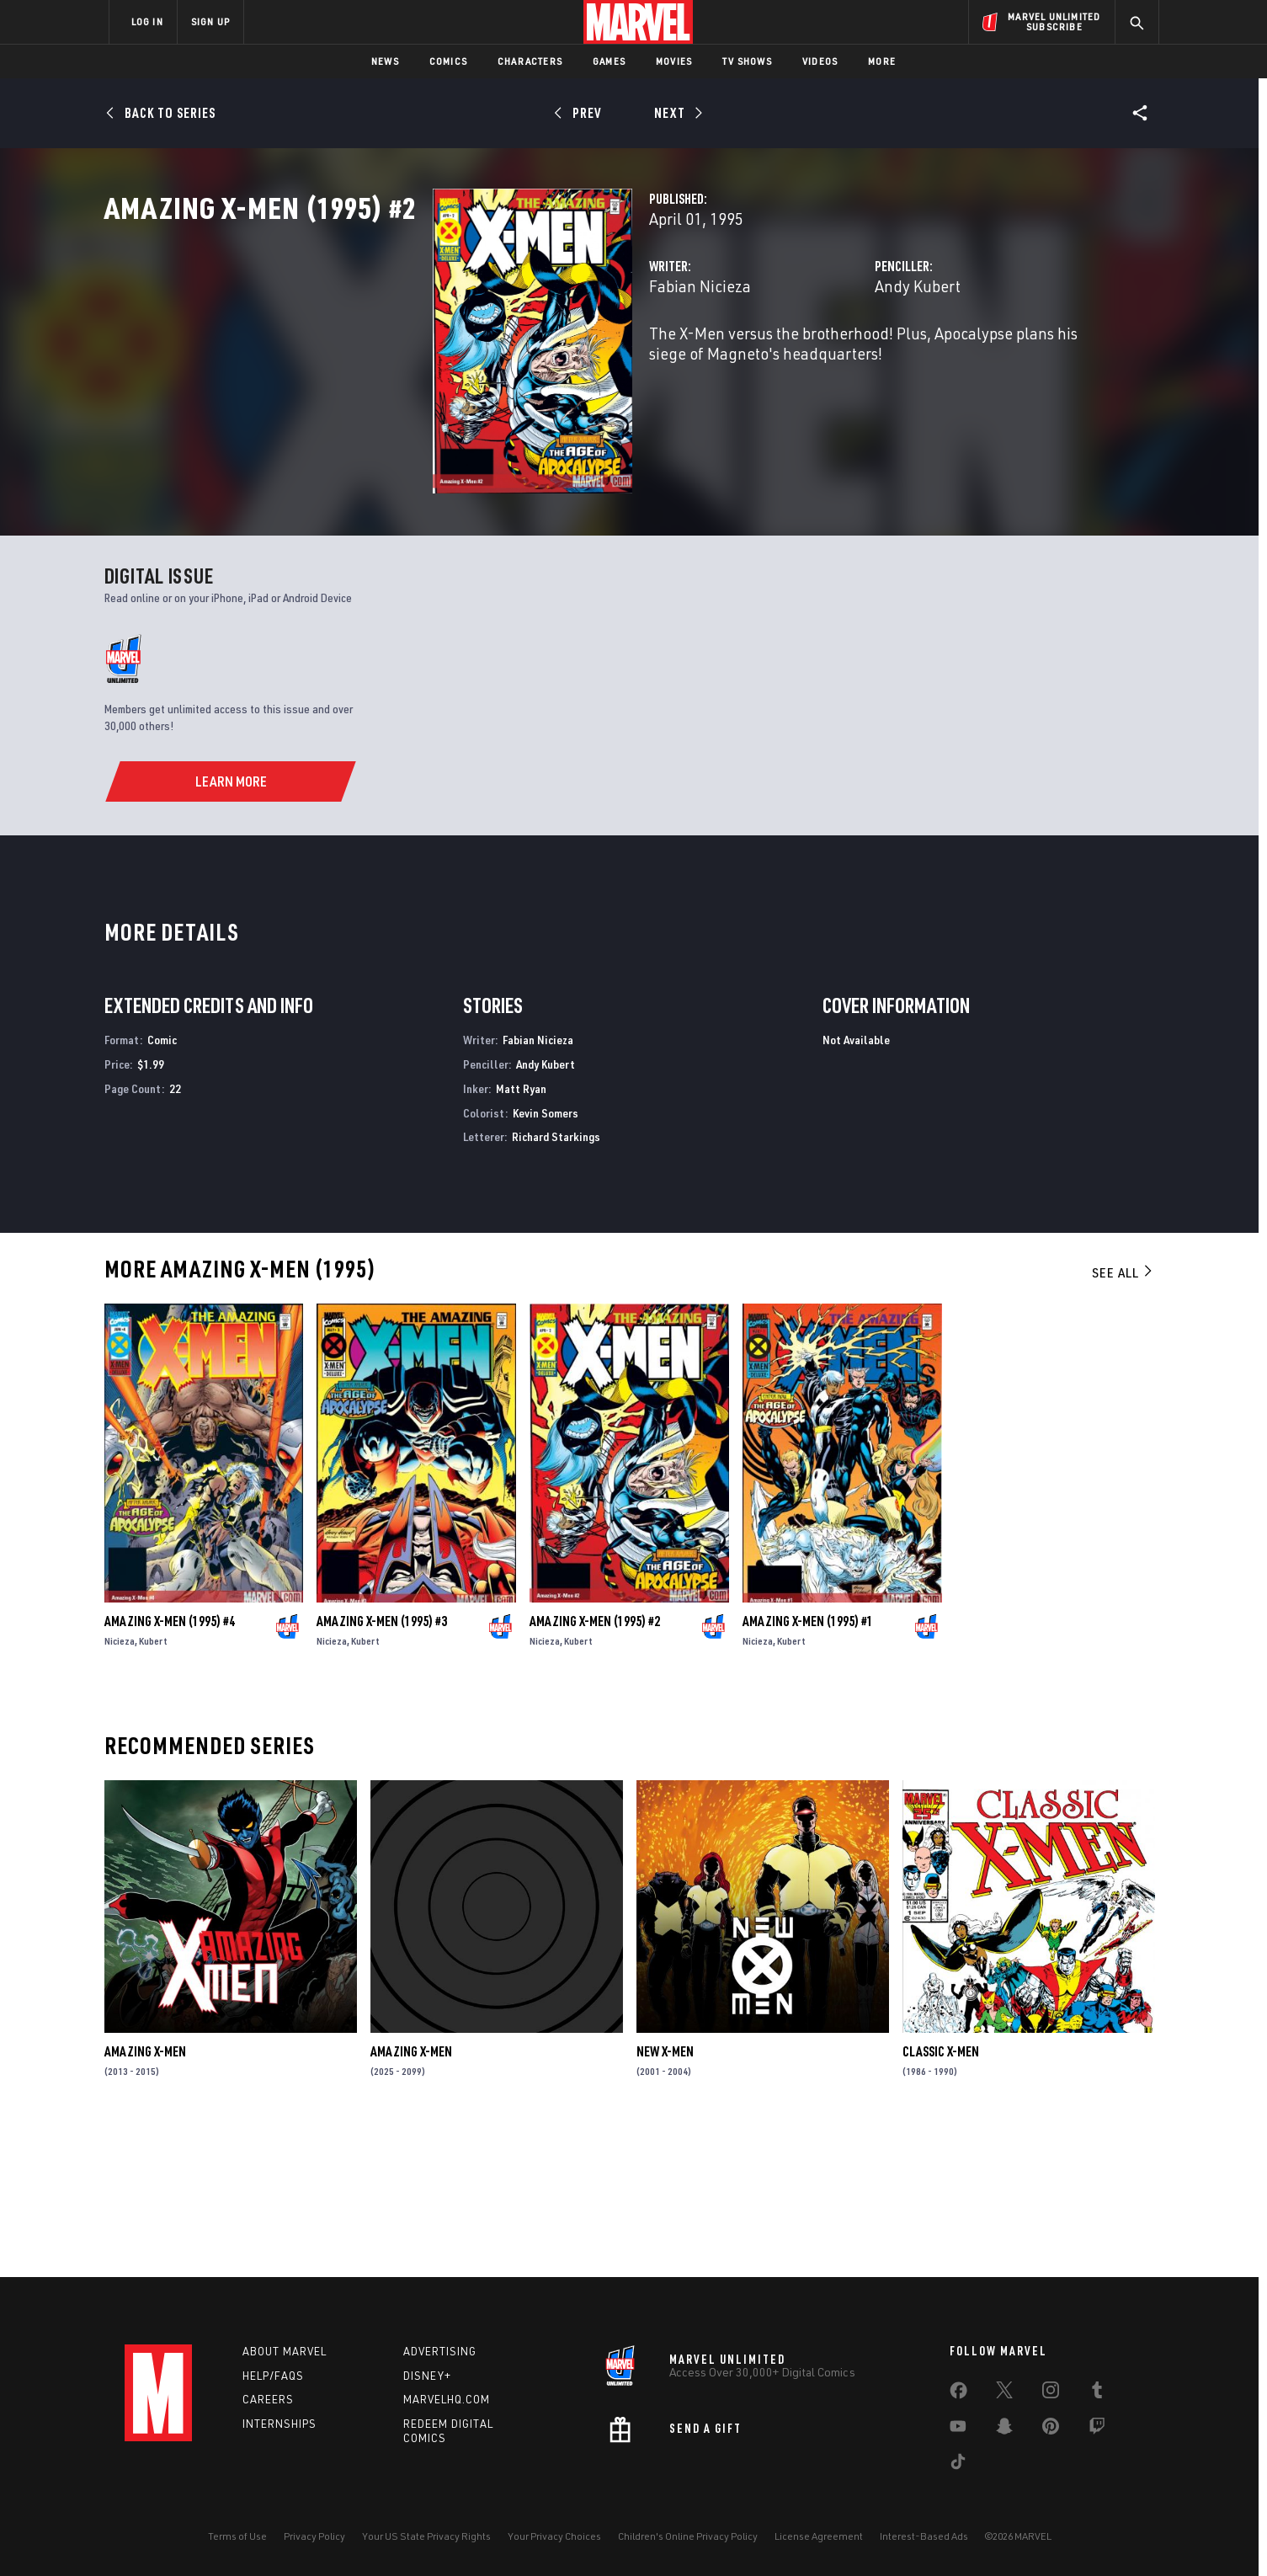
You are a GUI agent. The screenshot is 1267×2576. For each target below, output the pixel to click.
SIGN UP (210, 21)
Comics (448, 61)
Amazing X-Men (145, 2197)
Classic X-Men (940, 2197)
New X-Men (665, 2197)
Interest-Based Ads (924, 2536)
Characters (530, 61)
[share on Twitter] (1004, 2393)
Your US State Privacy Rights (426, 2536)
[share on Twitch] (1097, 2429)
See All (1123, 1418)
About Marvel (284, 2351)
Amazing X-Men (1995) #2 (595, 1766)
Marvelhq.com (446, 2400)
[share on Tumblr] (1097, 2393)
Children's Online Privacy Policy (688, 2536)
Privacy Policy (314, 2536)
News (385, 61)
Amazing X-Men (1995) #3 (382, 1766)
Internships (279, 2423)
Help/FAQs (273, 2375)
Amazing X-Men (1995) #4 (169, 1766)
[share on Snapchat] (1004, 2429)
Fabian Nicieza (470, 360)
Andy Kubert (803, 360)
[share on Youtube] (958, 2429)
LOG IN (147, 21)
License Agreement (819, 2536)
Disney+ (427, 2375)
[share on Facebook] (958, 2394)
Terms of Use (237, 2536)
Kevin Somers (545, 1258)
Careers (268, 2400)
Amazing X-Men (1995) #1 (808, 1766)
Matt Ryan (521, 1233)
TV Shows (747, 61)
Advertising (439, 2351)
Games (609, 61)
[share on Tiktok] (958, 2464)
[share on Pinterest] (1050, 2429)
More (882, 61)
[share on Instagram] (1050, 2393)
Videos (820, 61)
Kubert (153, 1786)
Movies (674, 61)
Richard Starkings (556, 1282)
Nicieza (119, 1786)
